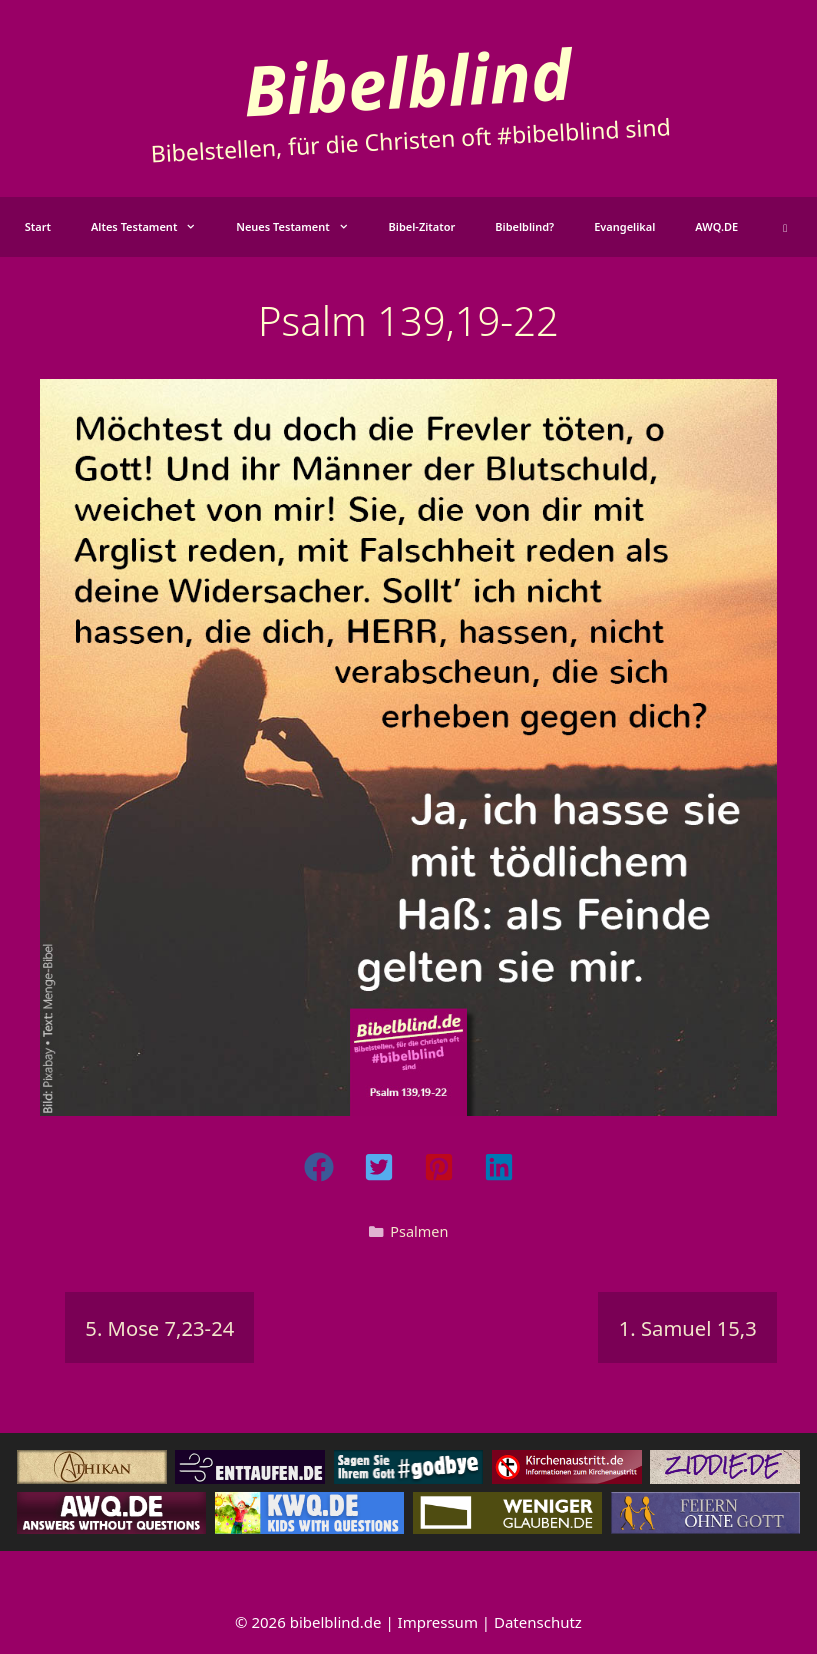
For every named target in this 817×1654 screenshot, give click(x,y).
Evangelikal (624, 226)
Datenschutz (538, 1622)
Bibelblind (407, 80)
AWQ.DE (716, 226)
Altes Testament (153, 227)
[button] (785, 227)
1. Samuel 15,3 (688, 1328)
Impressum (438, 1622)
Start (38, 226)
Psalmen (419, 1231)
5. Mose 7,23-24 (159, 1328)
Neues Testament (302, 227)
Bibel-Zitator (422, 226)
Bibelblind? (524, 226)
